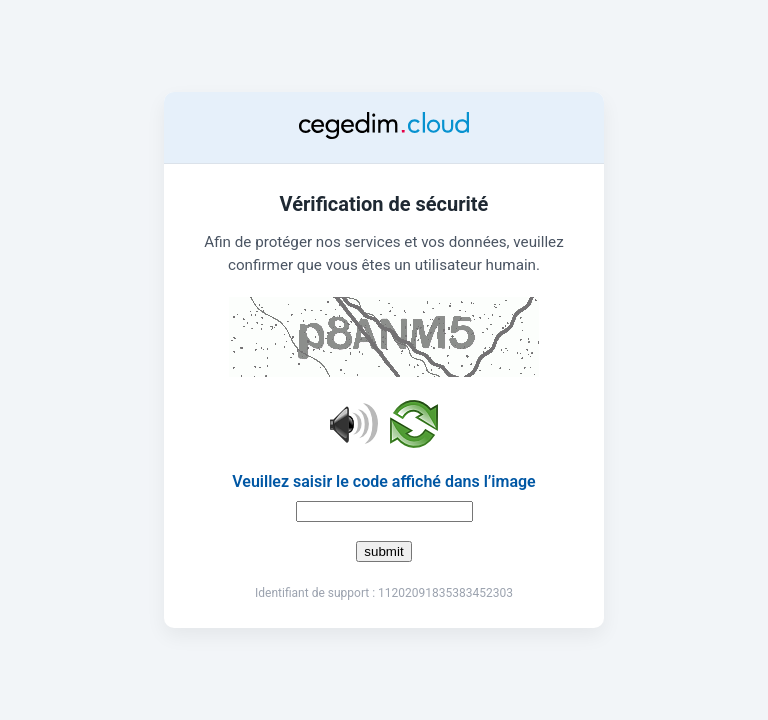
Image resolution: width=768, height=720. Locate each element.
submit (383, 551)
